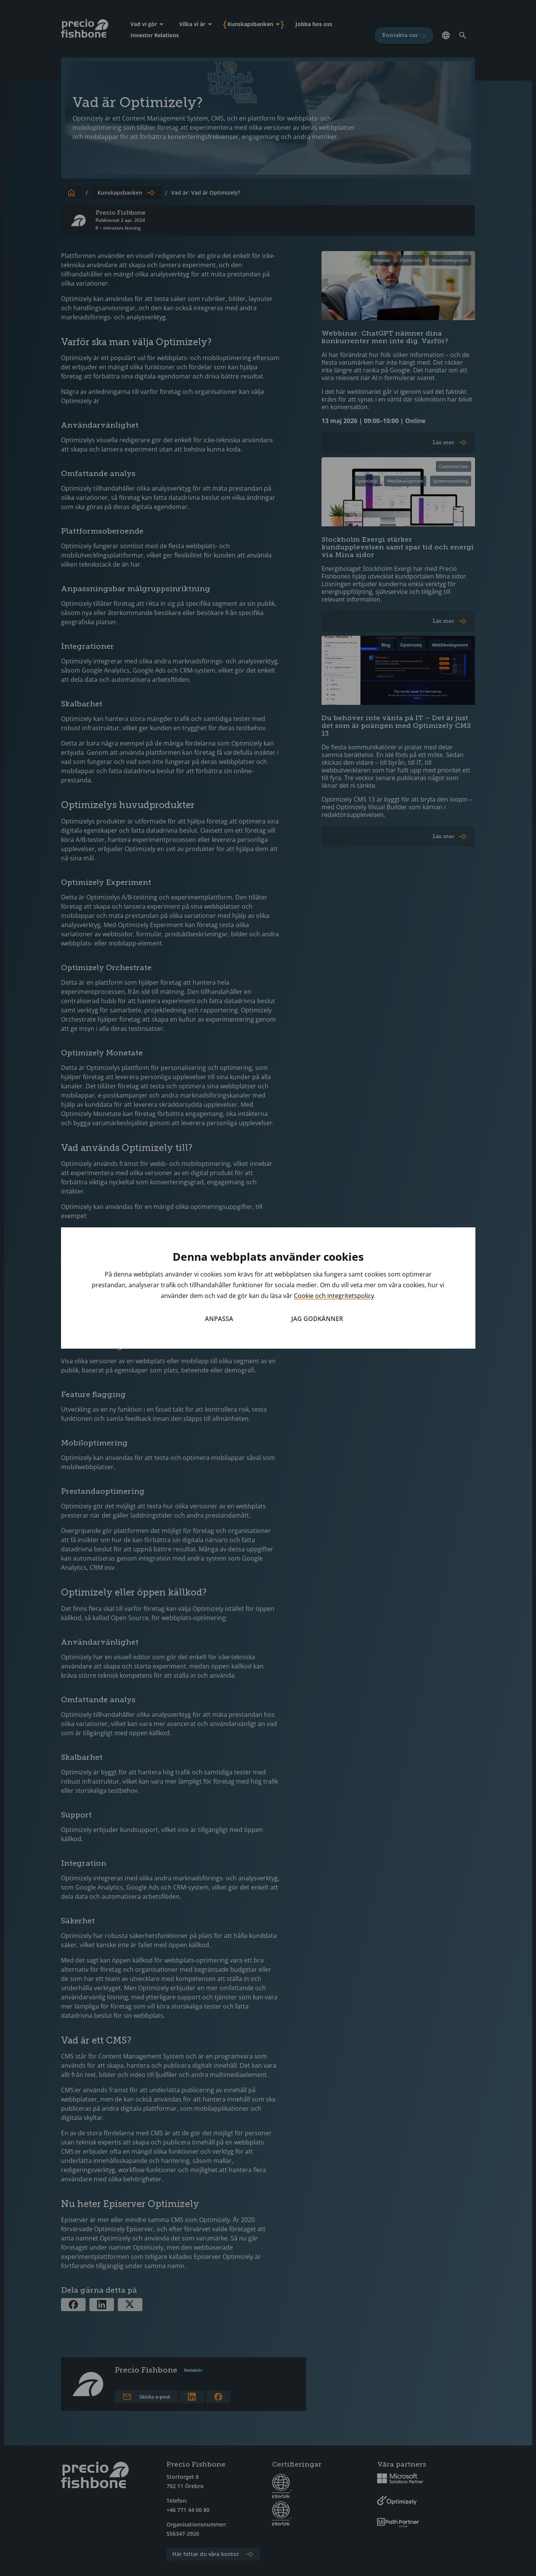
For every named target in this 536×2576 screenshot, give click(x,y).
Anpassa (219, 1318)
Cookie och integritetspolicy (334, 1295)
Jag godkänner (317, 1318)
